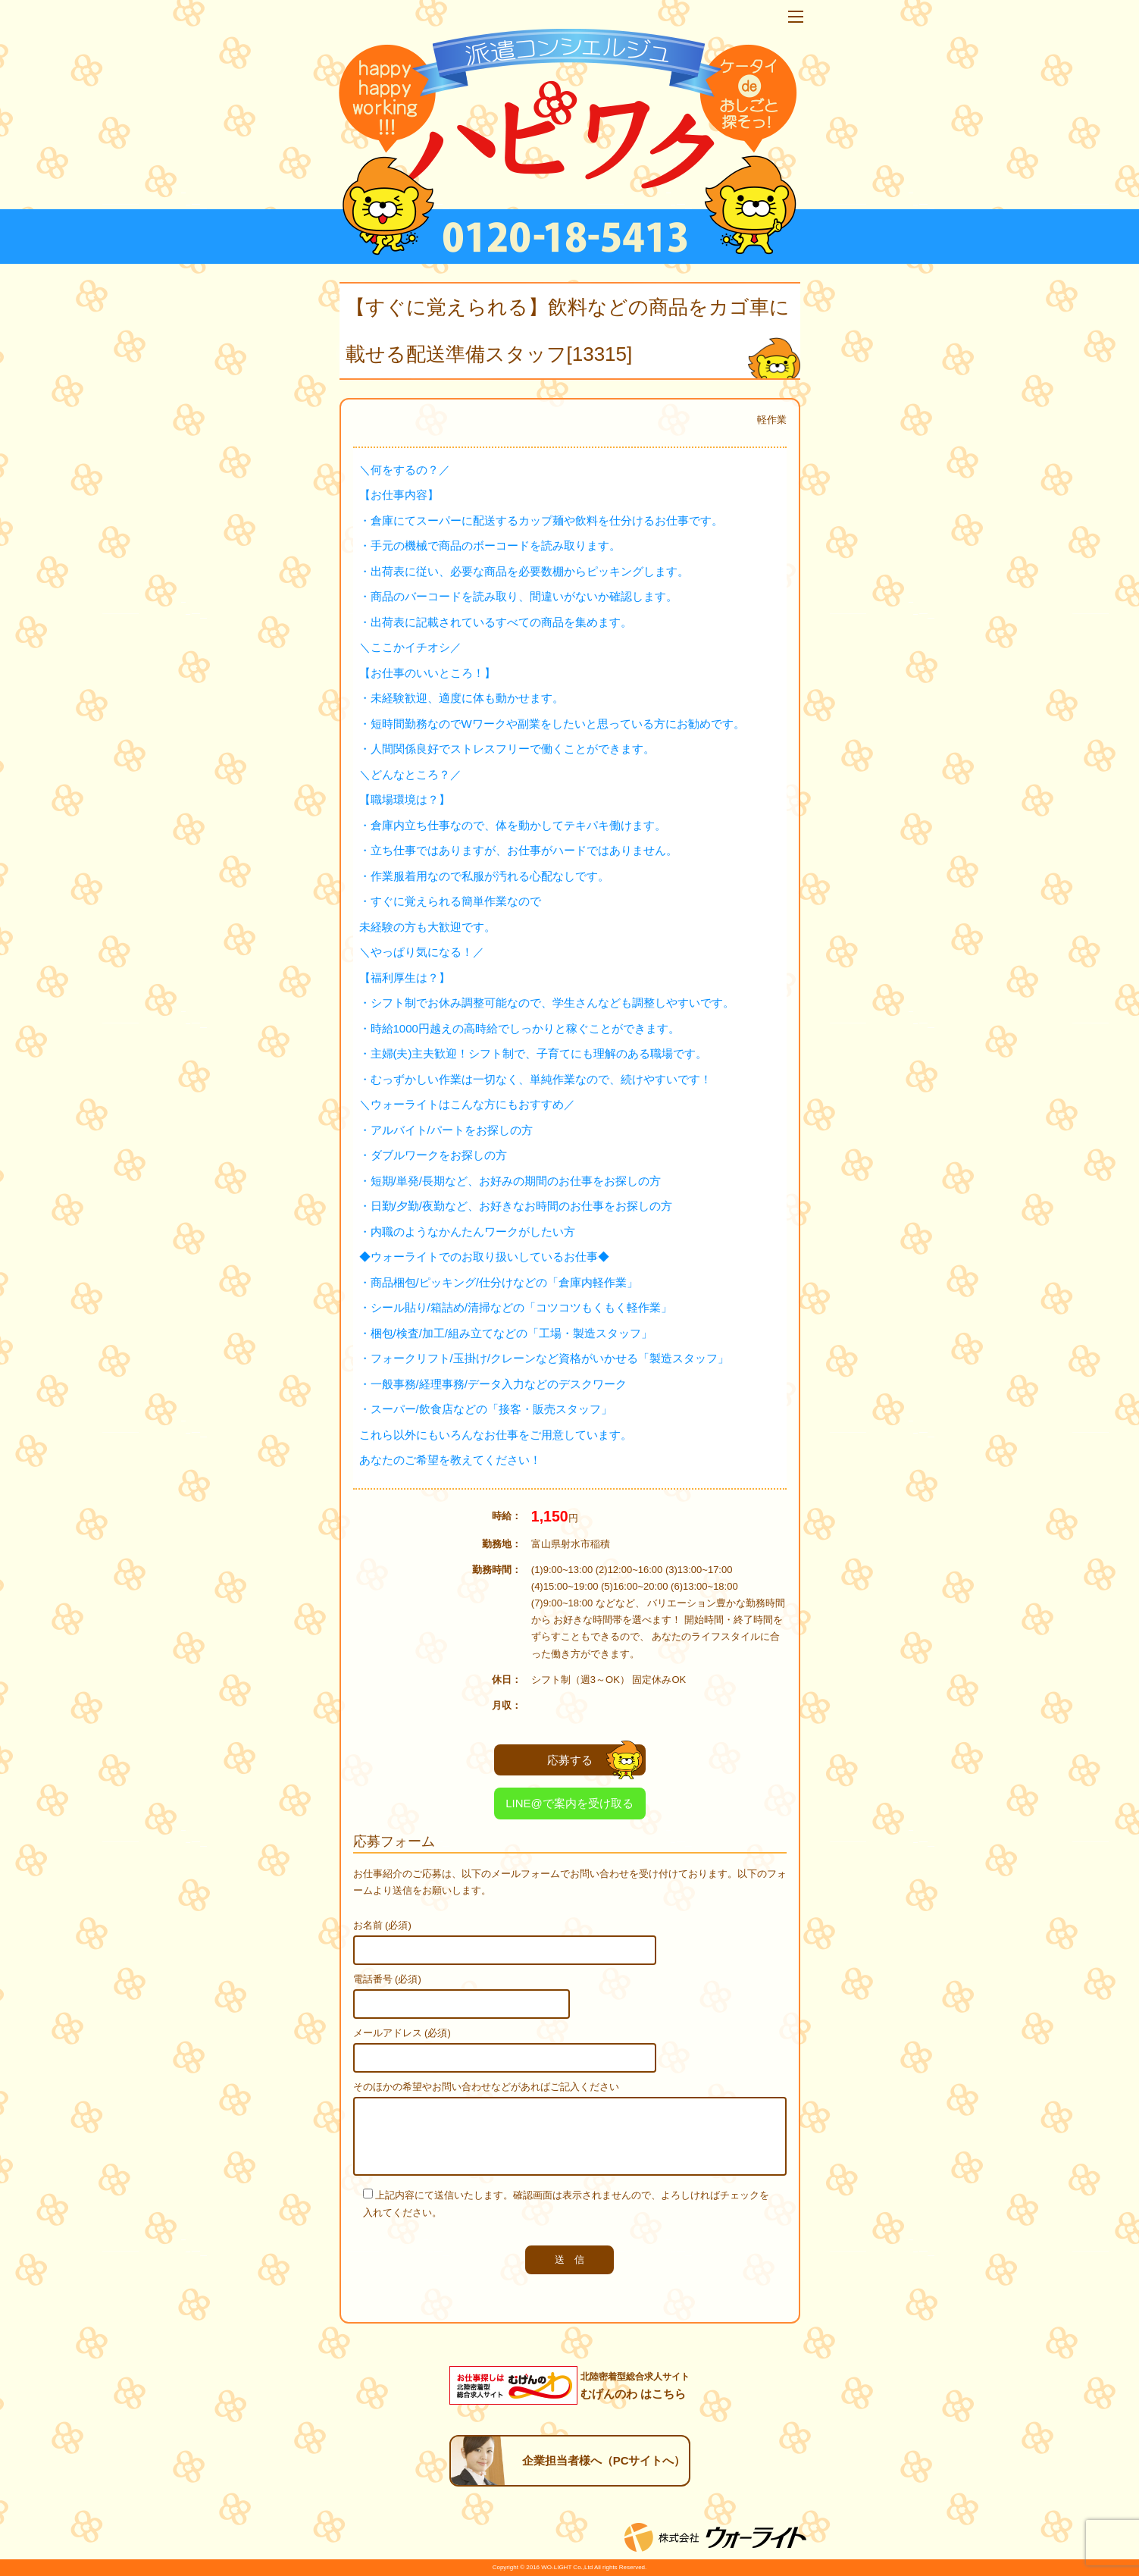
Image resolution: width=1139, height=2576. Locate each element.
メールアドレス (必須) (402, 2033)
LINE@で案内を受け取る (569, 1803)
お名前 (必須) (382, 1925)
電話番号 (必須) (387, 1979)
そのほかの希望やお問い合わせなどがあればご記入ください (486, 2086)
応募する (595, 1760)
